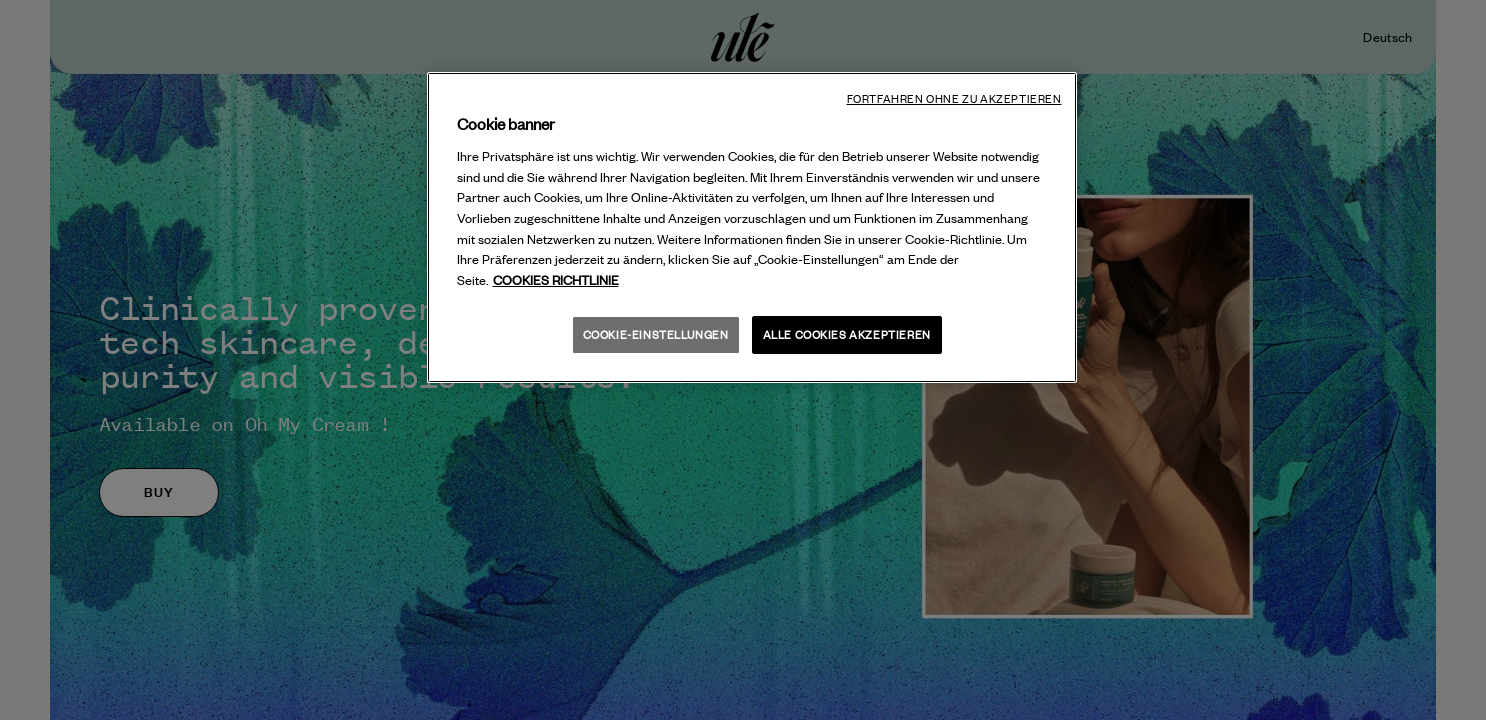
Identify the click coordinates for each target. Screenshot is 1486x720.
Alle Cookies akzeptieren (847, 334)
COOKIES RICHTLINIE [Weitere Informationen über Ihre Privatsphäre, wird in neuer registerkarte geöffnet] (556, 280)
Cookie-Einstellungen (656, 334)
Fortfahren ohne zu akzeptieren (954, 99)
